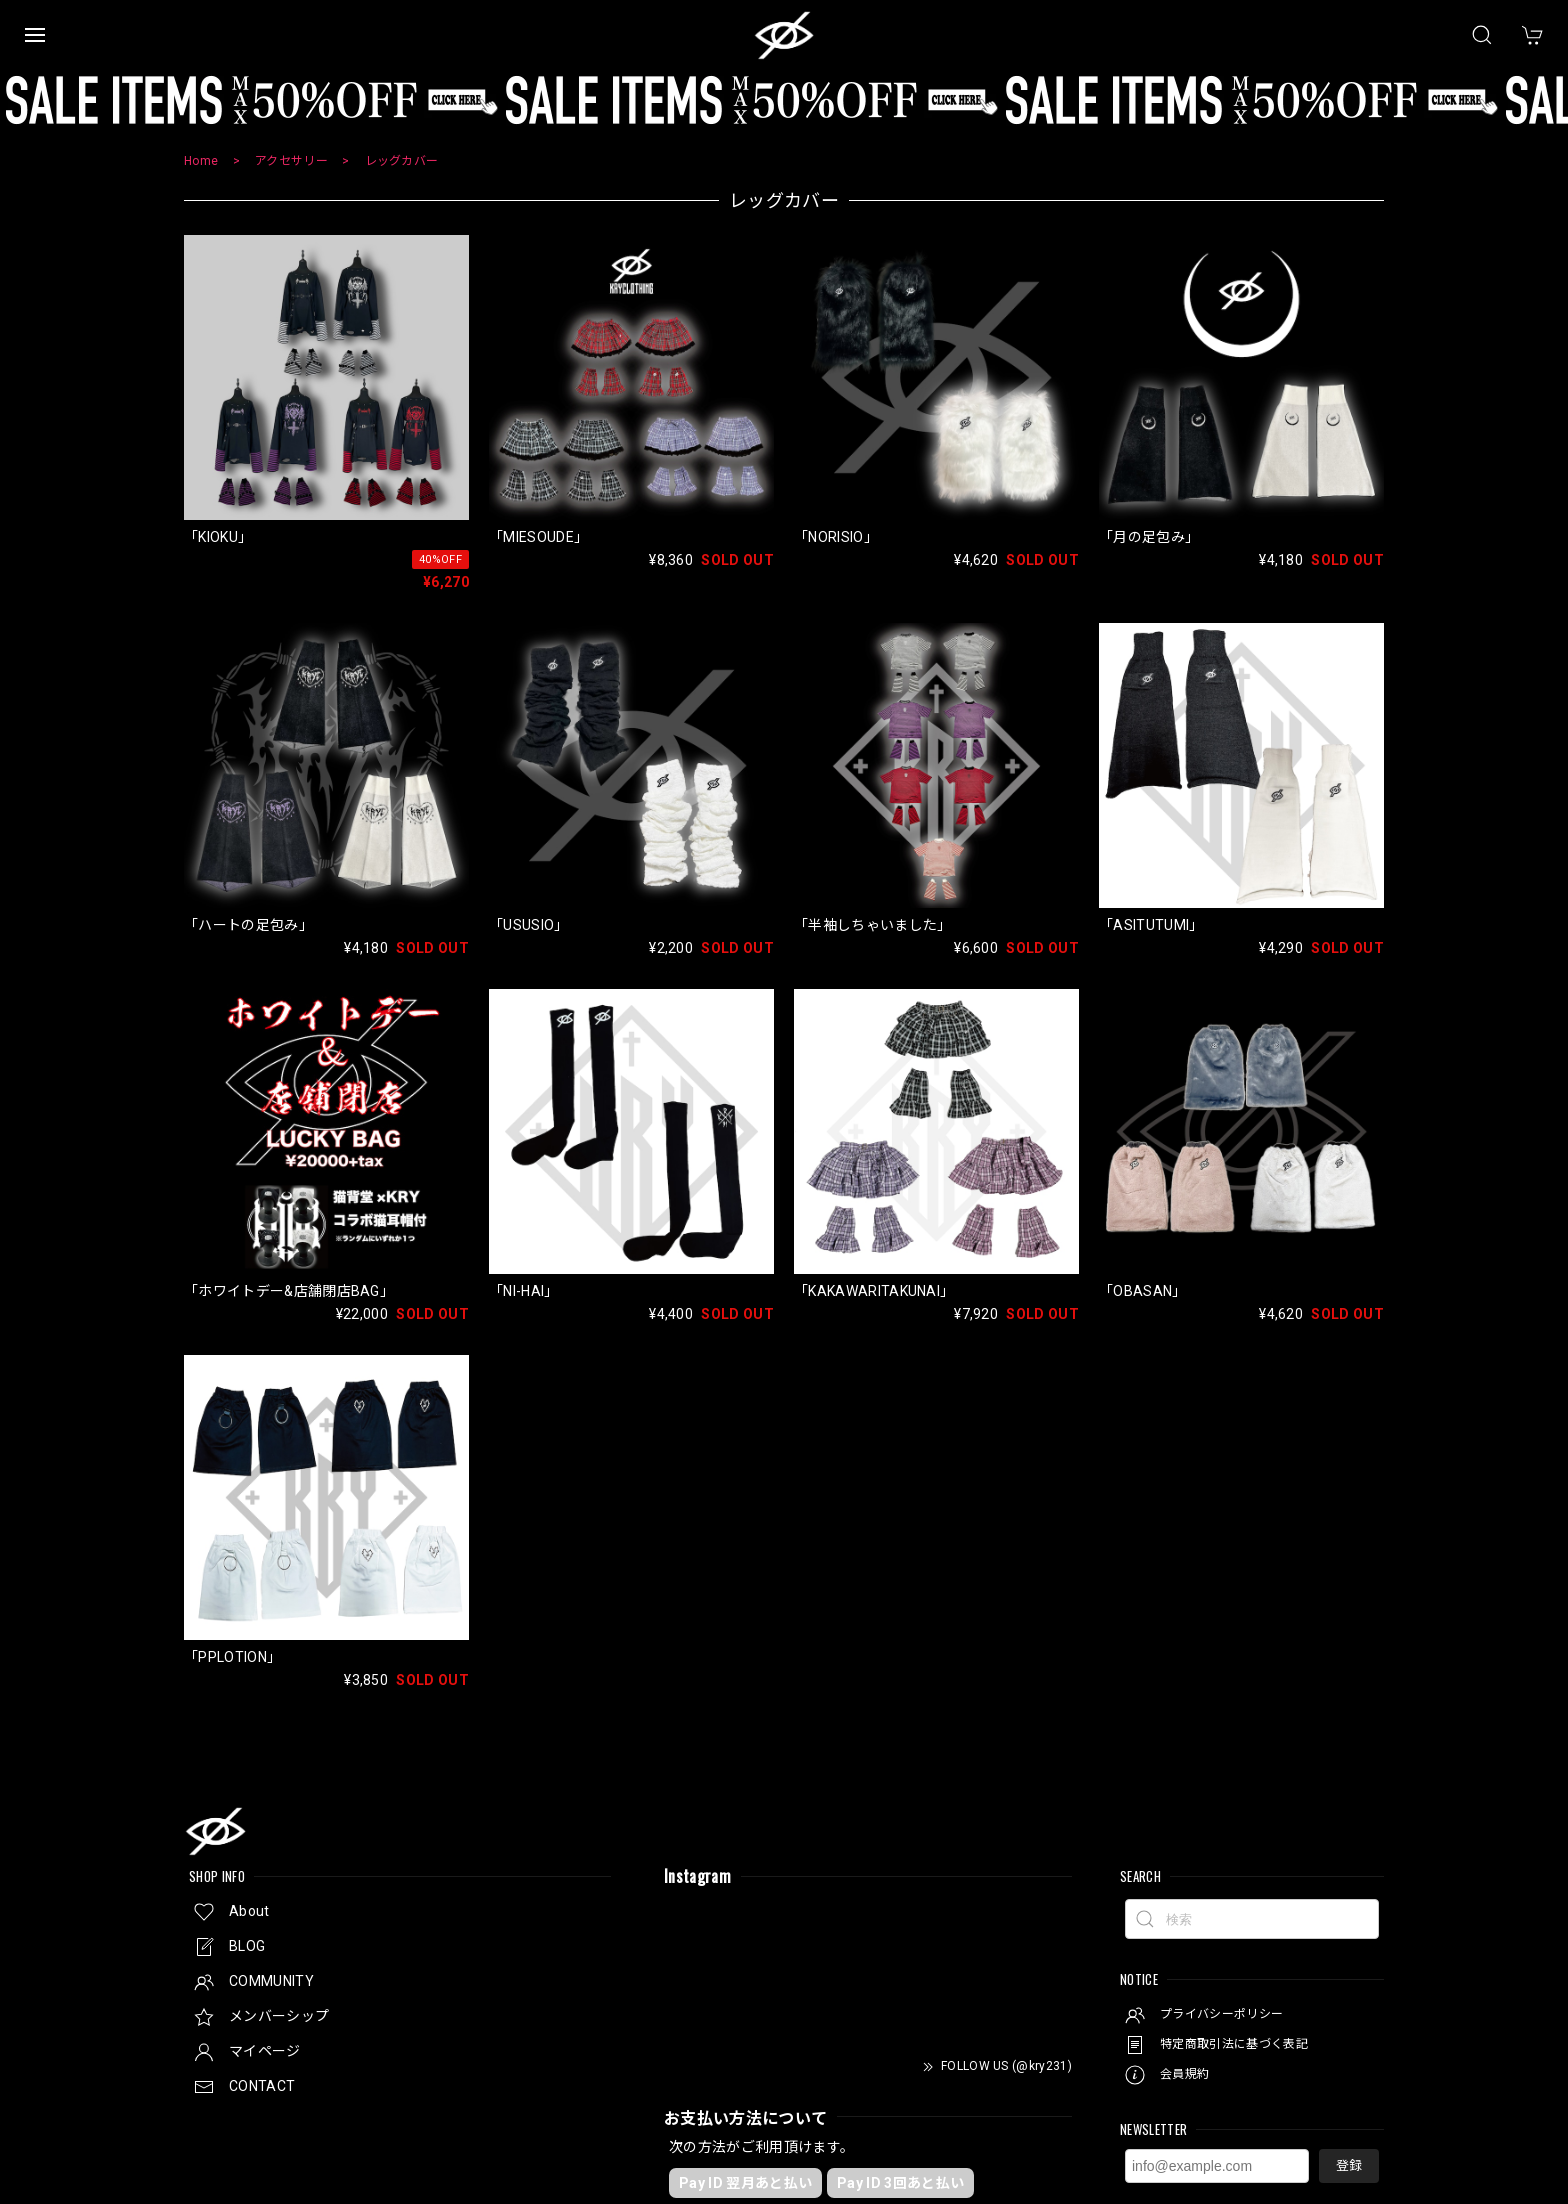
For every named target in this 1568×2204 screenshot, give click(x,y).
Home (201, 161)
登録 (1349, 2165)
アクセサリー (291, 161)
